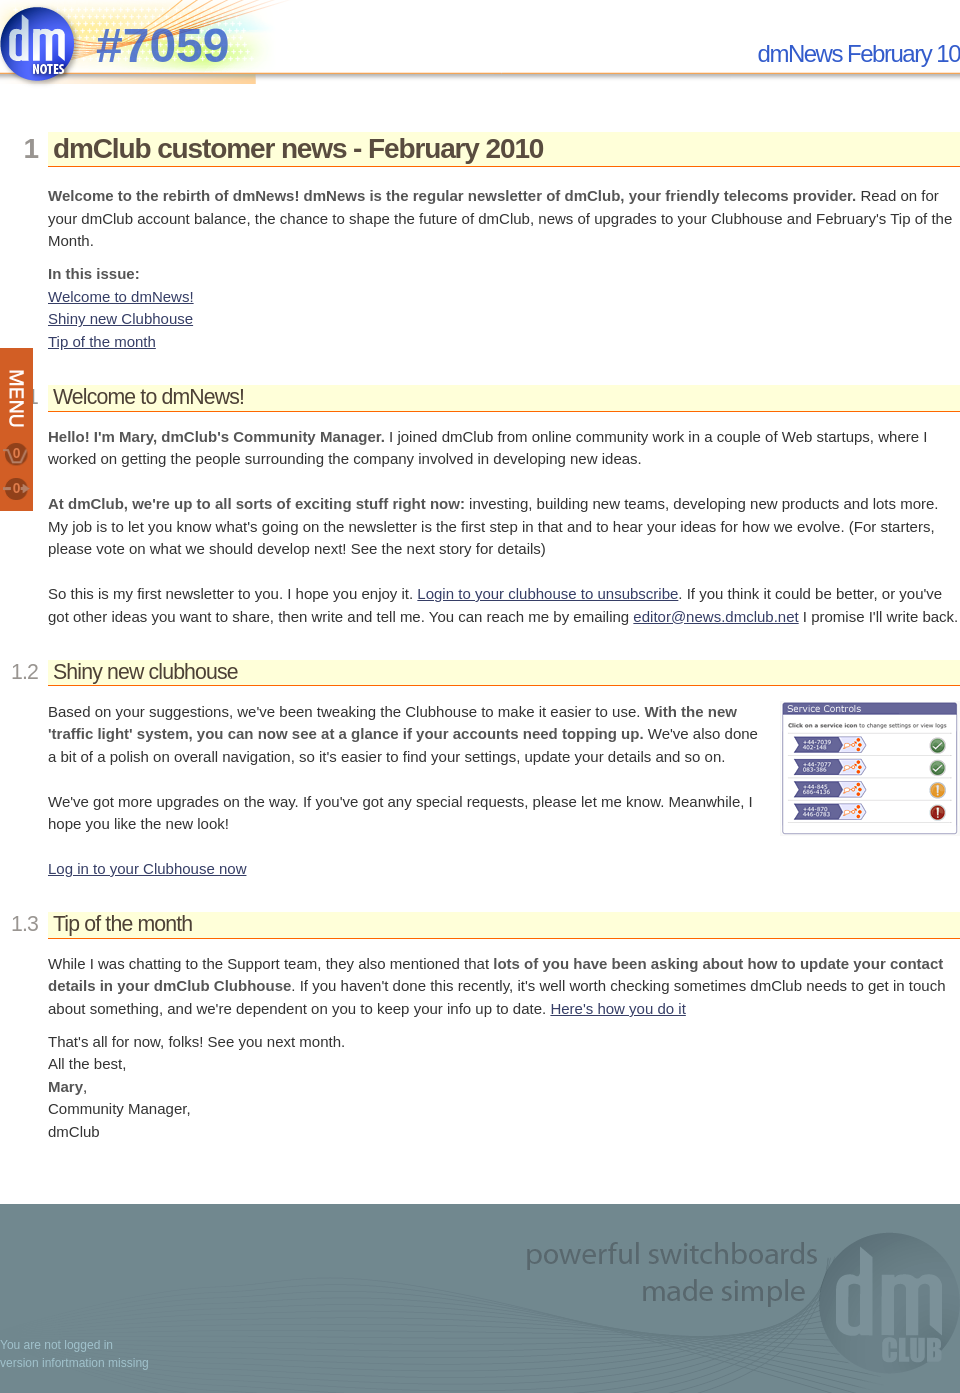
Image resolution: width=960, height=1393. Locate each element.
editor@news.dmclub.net (715, 616)
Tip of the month (102, 341)
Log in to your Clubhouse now (147, 868)
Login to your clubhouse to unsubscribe (547, 593)
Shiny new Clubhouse (120, 318)
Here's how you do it (617, 1008)
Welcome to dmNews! (121, 296)
